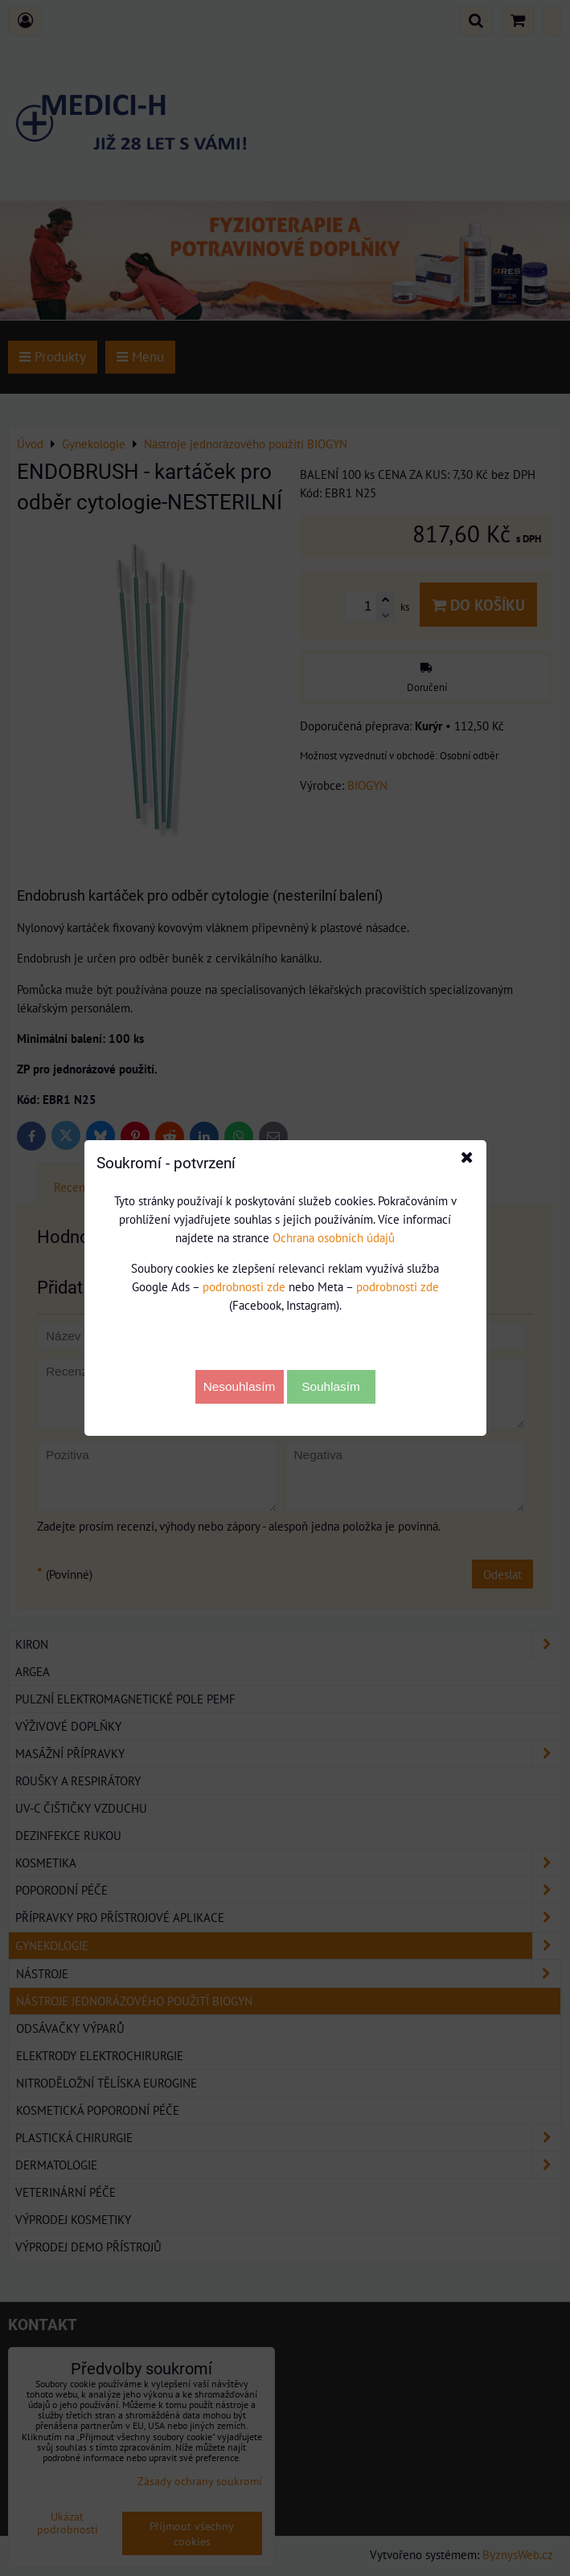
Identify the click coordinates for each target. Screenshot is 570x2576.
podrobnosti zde (244, 1286)
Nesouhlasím (239, 1386)
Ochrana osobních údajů (334, 1237)
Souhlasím (330, 1386)
